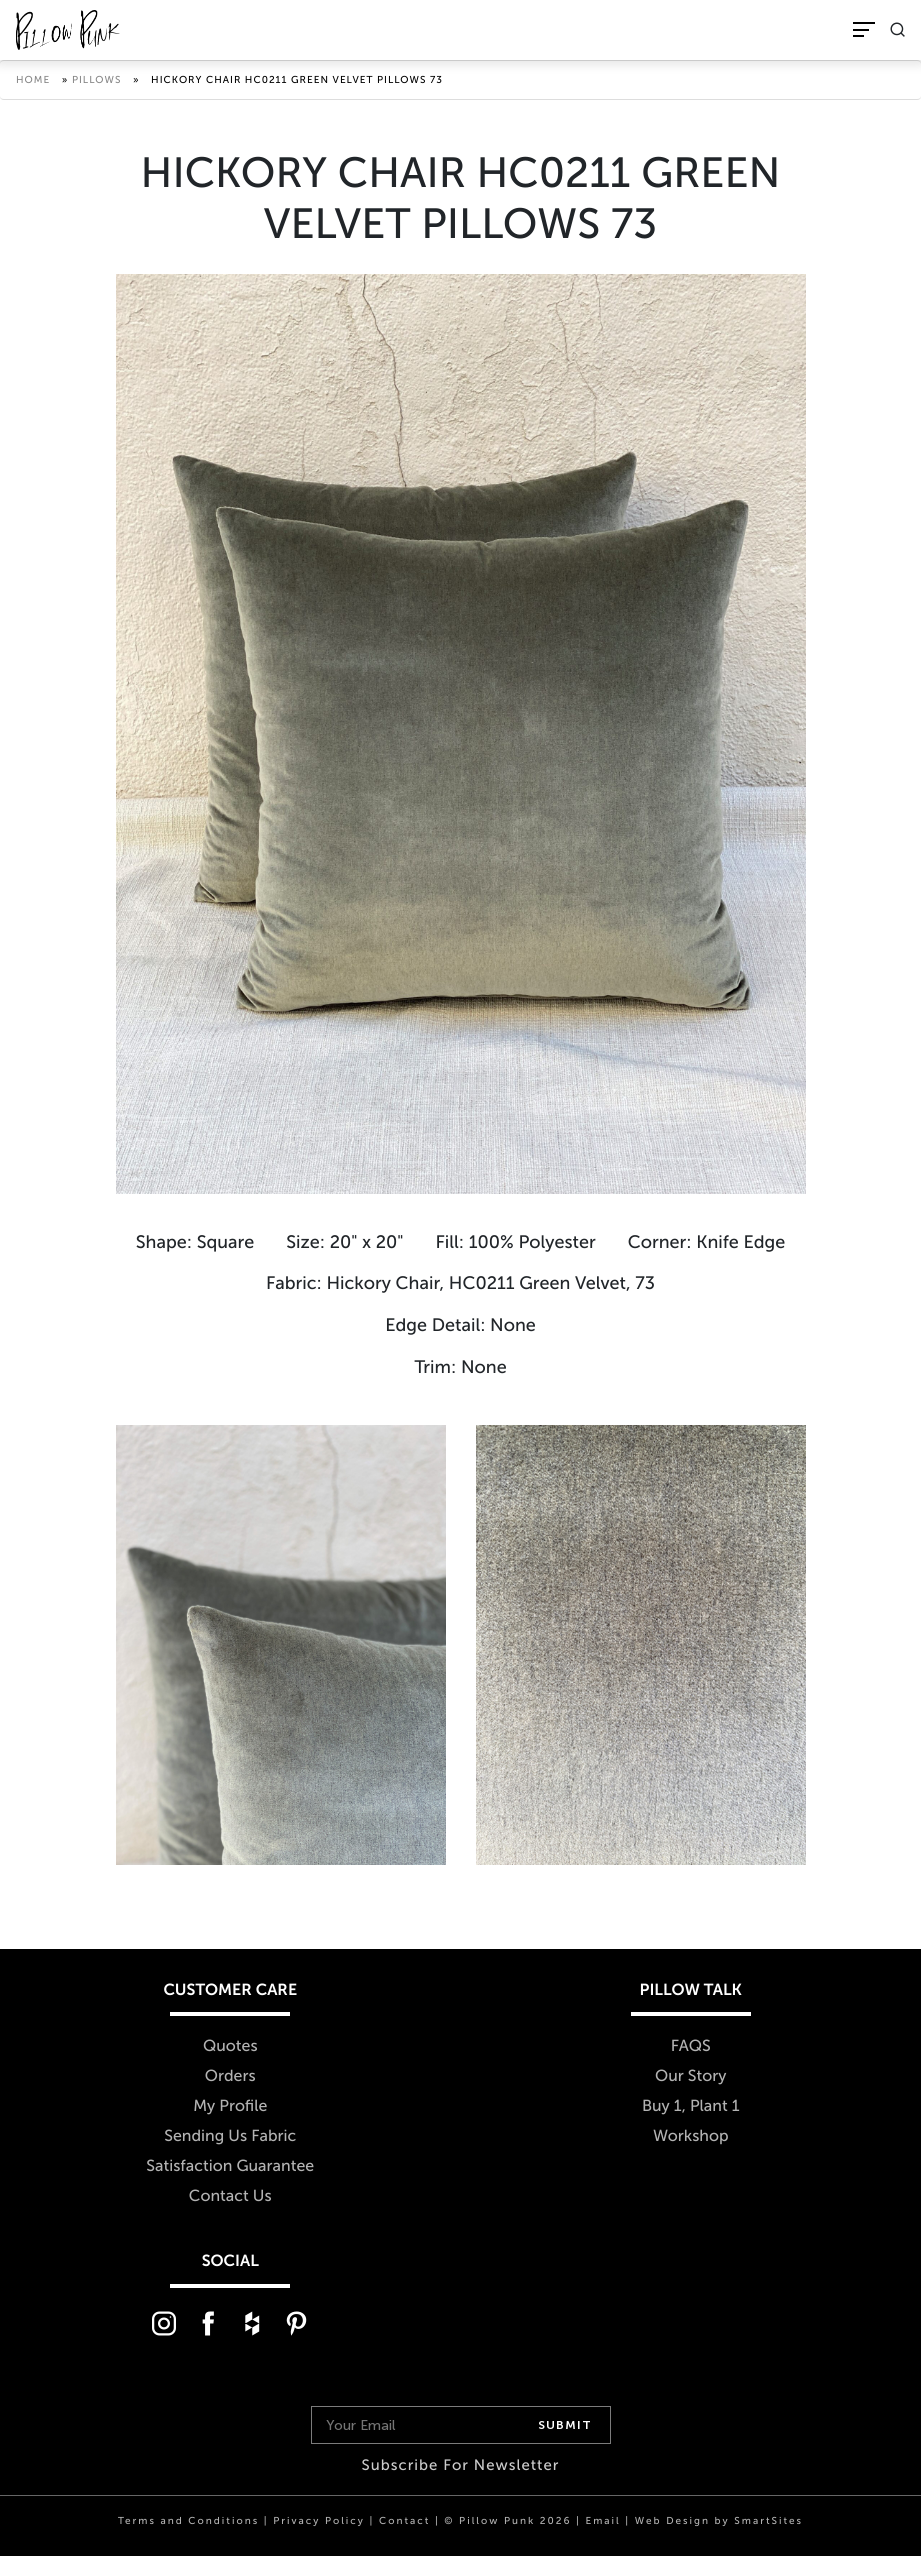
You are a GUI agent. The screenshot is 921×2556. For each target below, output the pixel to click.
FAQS (691, 2046)
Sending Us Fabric (230, 2136)
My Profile (230, 2106)
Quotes (230, 2046)
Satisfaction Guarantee (230, 2166)
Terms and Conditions (188, 2521)
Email (602, 2521)
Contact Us (230, 2196)
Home (33, 80)
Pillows (97, 80)
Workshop (691, 2136)
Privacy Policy (319, 2521)
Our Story (691, 2076)
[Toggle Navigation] (864, 29)
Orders (230, 2076)
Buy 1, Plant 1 (691, 2106)
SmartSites (768, 2521)
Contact (404, 2521)
